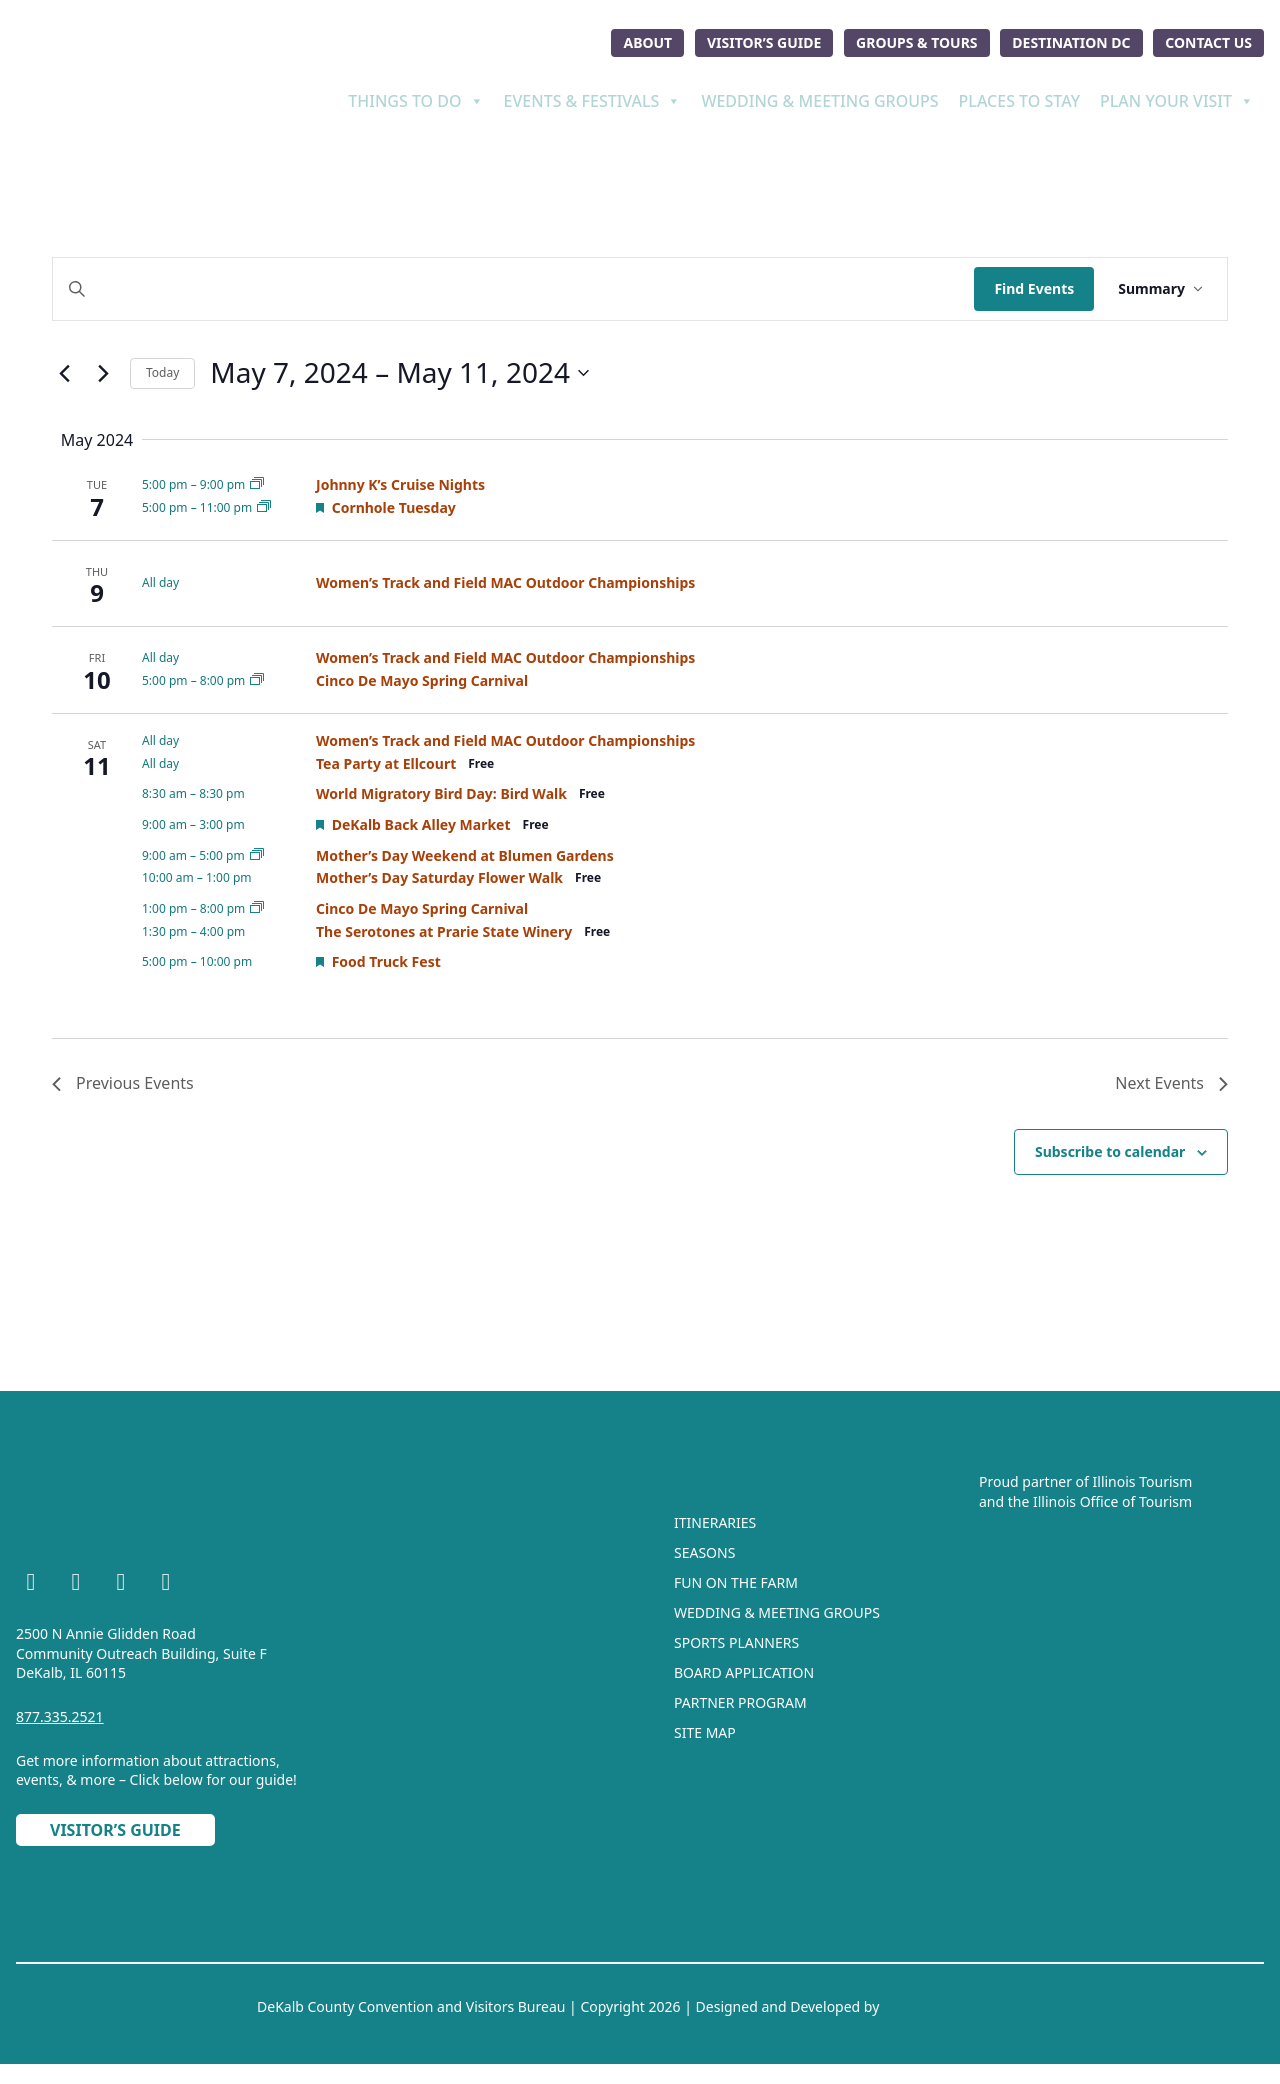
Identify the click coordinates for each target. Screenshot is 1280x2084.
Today (162, 372)
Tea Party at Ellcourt (386, 763)
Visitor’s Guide (764, 42)
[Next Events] (103, 373)
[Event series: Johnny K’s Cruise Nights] (257, 484)
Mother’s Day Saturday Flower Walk (439, 877)
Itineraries (715, 1522)
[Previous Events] (64, 373)
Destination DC (1071, 42)
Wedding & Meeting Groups (819, 101)
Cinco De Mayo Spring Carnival (422, 680)
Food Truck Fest (386, 961)
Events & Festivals (593, 101)
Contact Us (1208, 42)
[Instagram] (76, 1585)
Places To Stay (1019, 101)
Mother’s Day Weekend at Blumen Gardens (465, 855)
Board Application (744, 1672)
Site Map (705, 1732)
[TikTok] (166, 1585)
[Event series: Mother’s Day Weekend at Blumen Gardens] (257, 855)
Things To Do (415, 101)
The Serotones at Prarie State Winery (444, 931)
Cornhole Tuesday (394, 507)
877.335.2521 (60, 1716)
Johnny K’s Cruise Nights (400, 484)
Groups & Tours (917, 42)
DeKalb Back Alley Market (421, 824)
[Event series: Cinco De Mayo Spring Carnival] (257, 680)
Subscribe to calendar (1110, 1151)
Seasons (704, 1552)
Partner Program (740, 1702)
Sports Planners (736, 1642)
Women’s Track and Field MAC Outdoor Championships (505, 582)
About (647, 42)
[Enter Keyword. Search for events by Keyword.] (513, 289)
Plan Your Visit (1177, 101)
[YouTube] (121, 1585)
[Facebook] (31, 1585)
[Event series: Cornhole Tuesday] (264, 507)
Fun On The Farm (736, 1582)
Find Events (1034, 288)
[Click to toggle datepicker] (399, 373)
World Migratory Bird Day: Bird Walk (441, 793)
